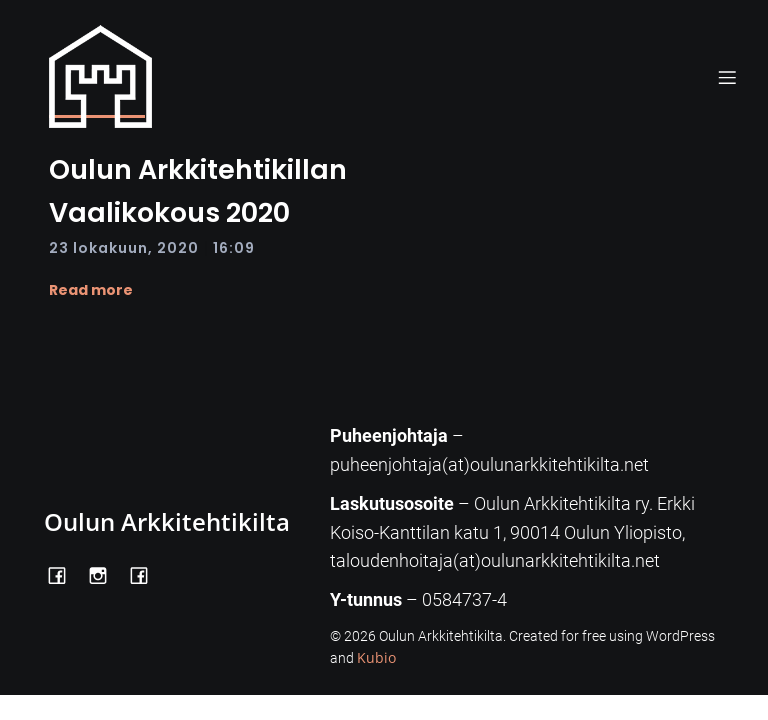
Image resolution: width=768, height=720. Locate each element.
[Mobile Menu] (727, 77)
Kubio (376, 657)
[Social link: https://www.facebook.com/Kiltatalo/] (146, 574)
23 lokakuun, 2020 (124, 248)
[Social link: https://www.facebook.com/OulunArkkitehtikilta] (64, 574)
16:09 (234, 248)
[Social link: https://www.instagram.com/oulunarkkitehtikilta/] (105, 574)
